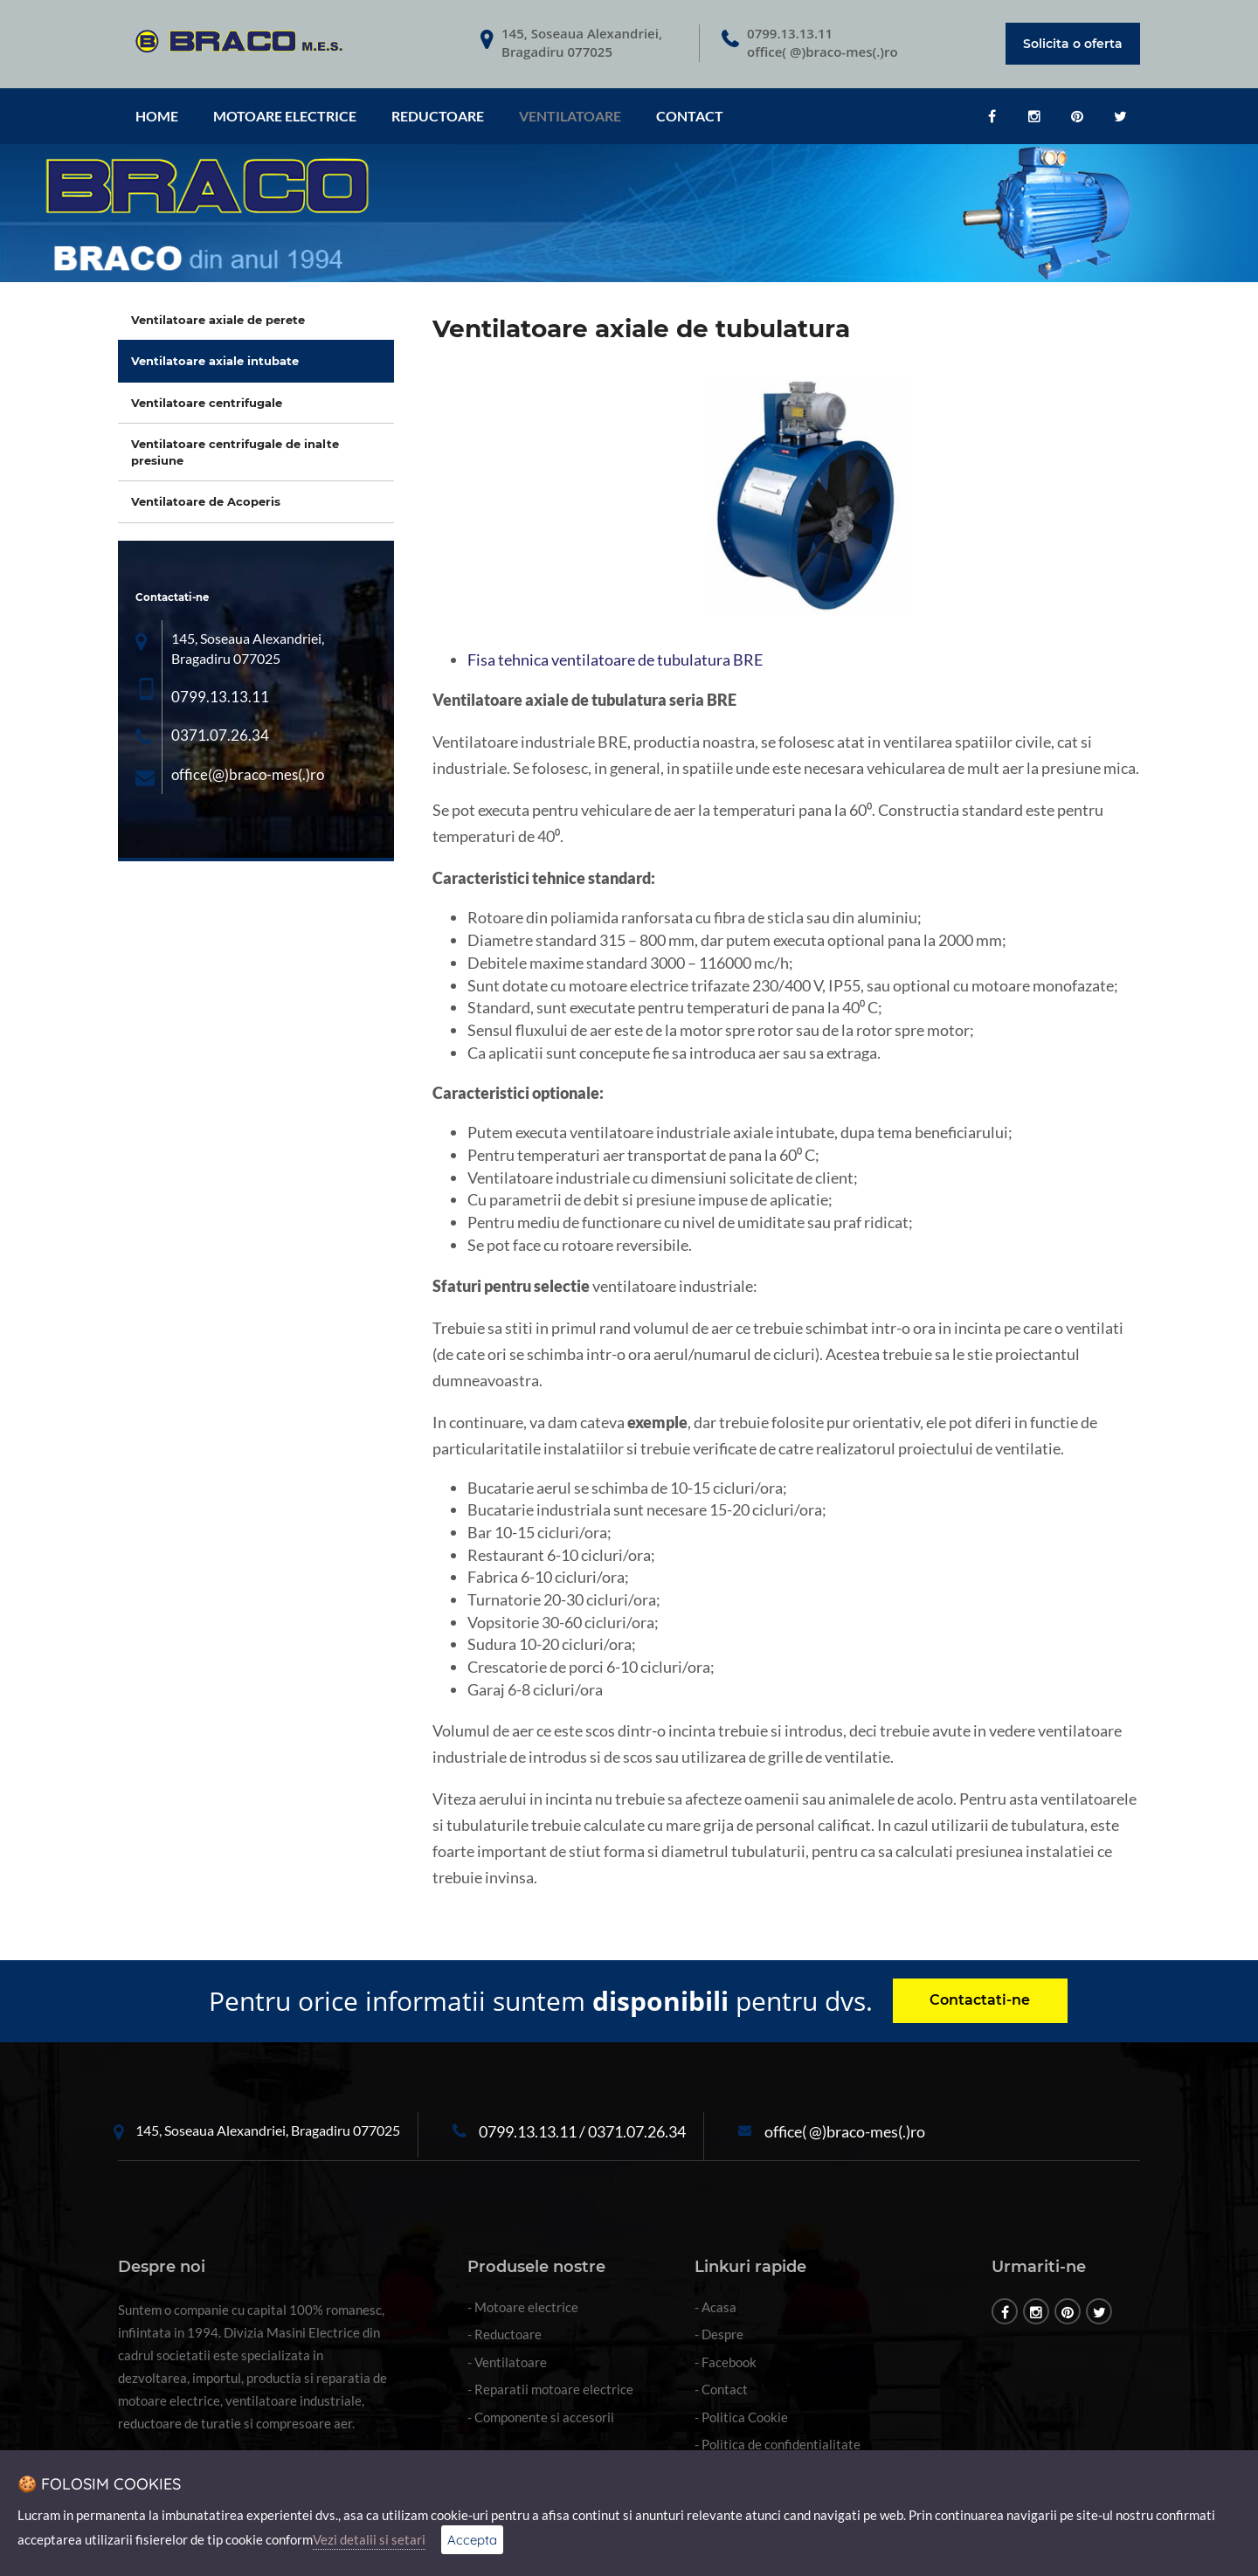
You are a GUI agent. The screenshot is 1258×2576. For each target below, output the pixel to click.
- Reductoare (504, 2334)
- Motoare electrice (522, 2307)
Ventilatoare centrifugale (206, 403)
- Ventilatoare (507, 2362)
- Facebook (726, 2362)
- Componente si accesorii (540, 2417)
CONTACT (689, 115)
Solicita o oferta (1073, 44)
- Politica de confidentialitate (778, 2444)
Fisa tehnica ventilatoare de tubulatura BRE (615, 659)
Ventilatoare (570, 115)
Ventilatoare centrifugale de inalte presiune (235, 452)
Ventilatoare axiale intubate (215, 361)
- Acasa (715, 2307)
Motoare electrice (284, 115)
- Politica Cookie (741, 2417)
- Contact (721, 2389)
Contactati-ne (980, 2000)
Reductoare (437, 115)
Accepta (472, 2539)
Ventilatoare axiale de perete (218, 320)
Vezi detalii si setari (369, 2539)
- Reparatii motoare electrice (550, 2389)
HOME (156, 115)
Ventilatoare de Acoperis (205, 501)
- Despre (719, 2334)
